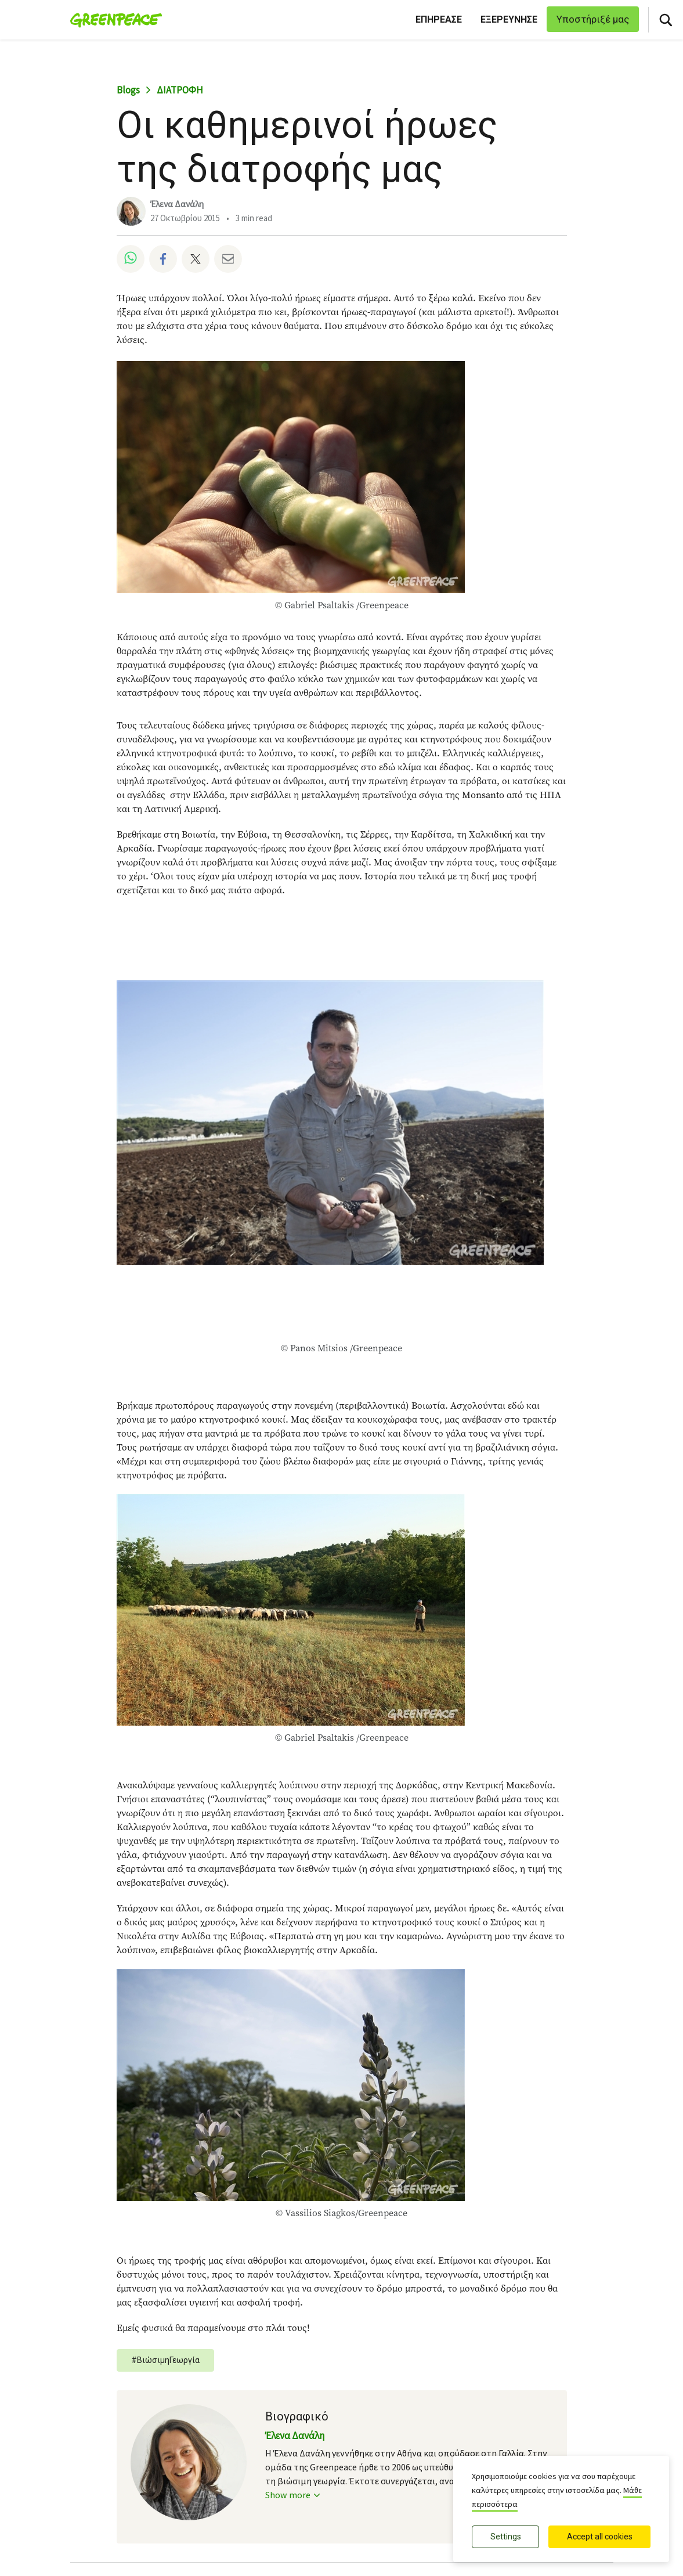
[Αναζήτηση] (665, 20)
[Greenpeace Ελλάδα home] (112, 19)
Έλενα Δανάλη (177, 205)
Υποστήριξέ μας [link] (592, 19)
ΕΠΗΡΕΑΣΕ (438, 19)
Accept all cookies (600, 2536)
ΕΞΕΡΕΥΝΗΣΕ (508, 19)
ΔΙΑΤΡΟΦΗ (180, 91)
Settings (505, 2536)
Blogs (128, 91)
